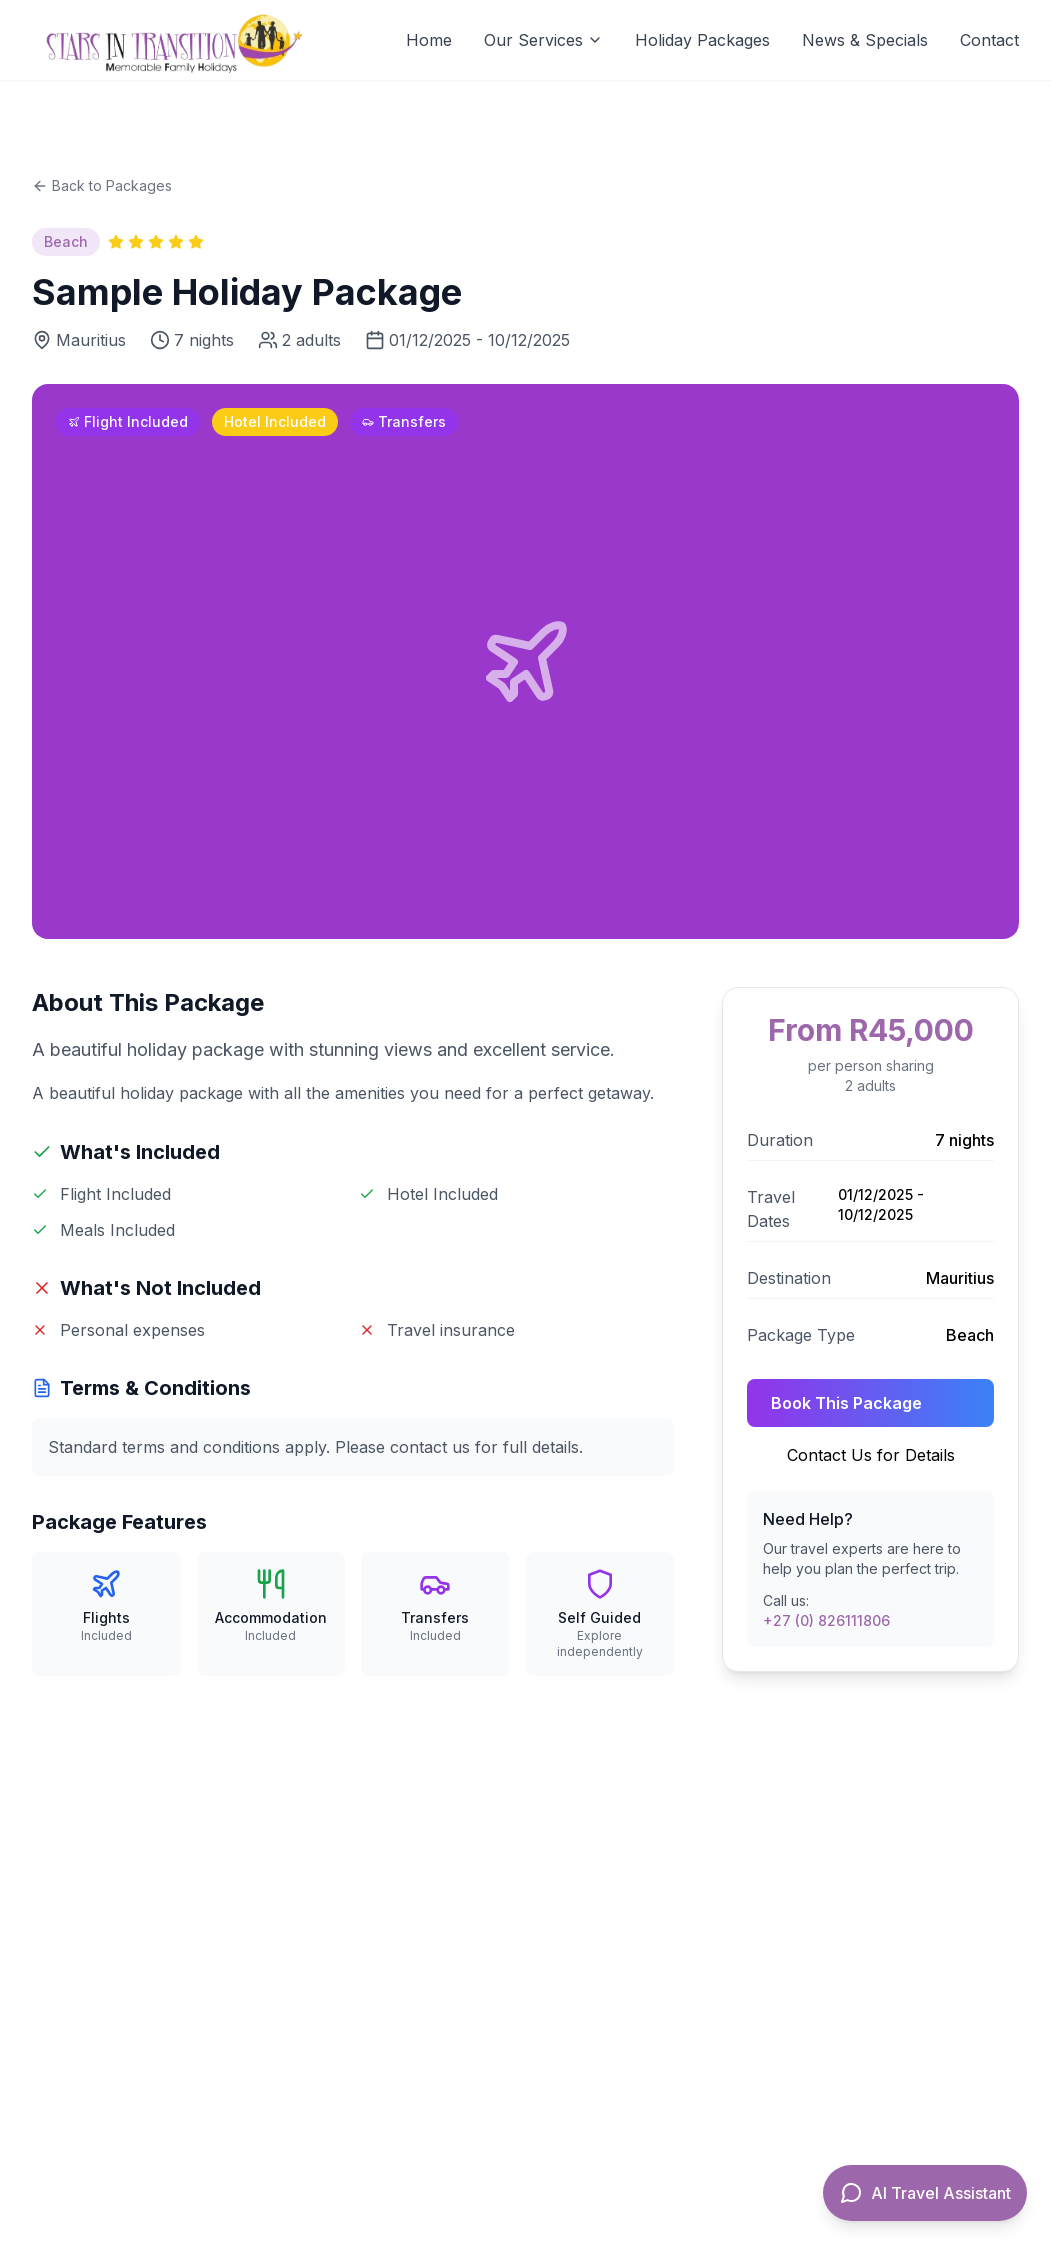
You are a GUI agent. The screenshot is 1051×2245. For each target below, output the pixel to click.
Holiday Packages (702, 40)
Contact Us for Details (871, 1455)
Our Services (543, 40)
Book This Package (846, 1403)
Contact (989, 40)
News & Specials (865, 40)
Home (429, 40)
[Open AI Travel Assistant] (925, 2193)
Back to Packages (102, 185)
